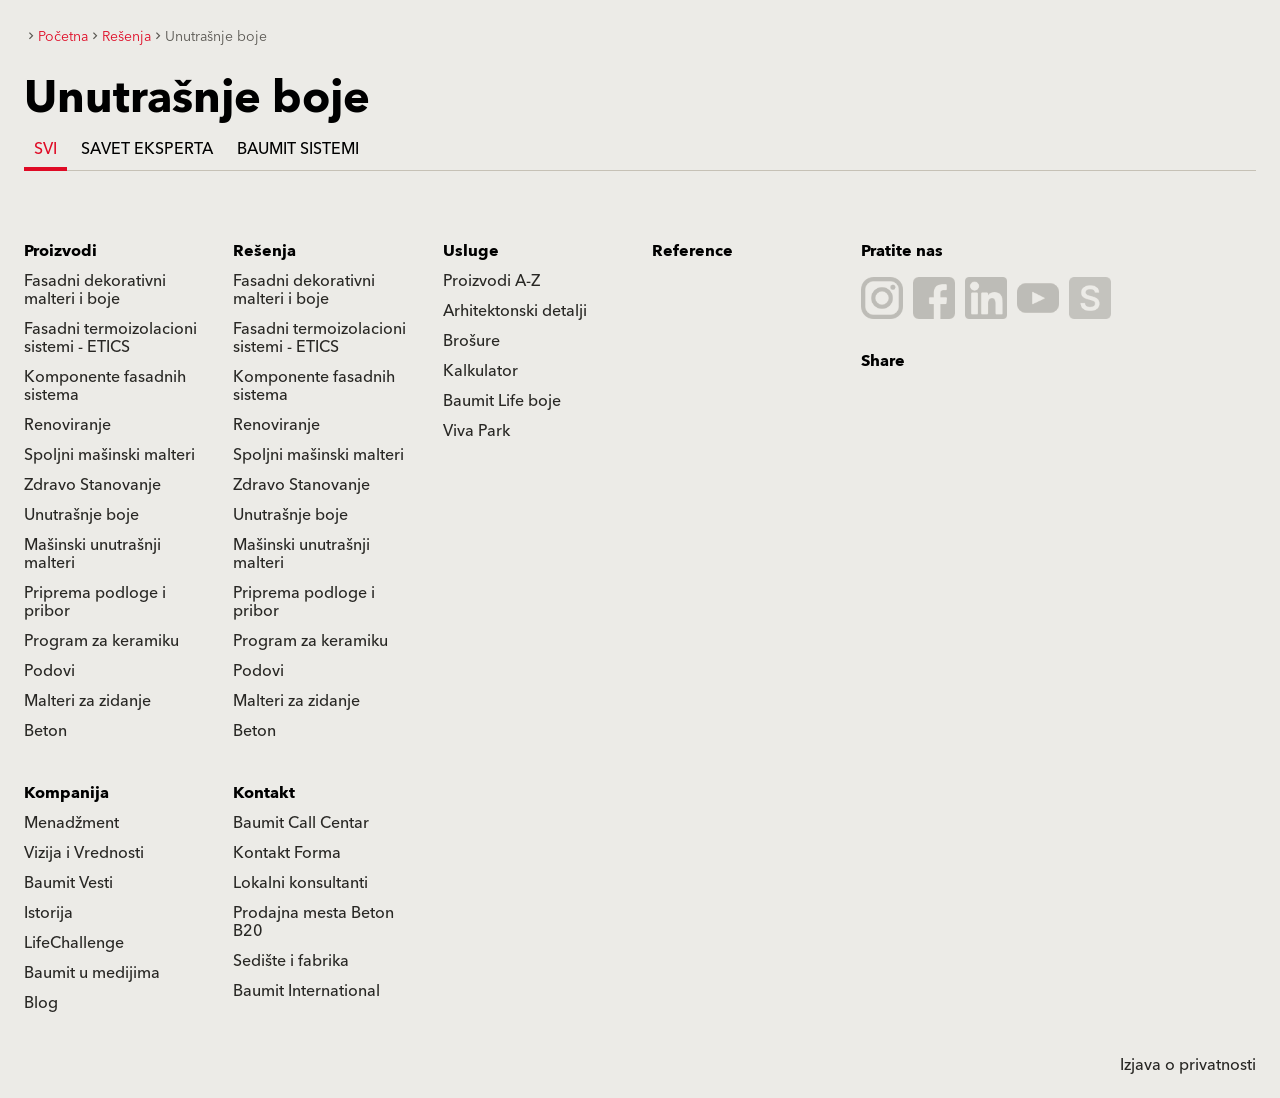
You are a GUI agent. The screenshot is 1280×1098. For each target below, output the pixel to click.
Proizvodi (60, 251)
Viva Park (476, 431)
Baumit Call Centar (301, 823)
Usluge (471, 251)
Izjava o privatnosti (1188, 1065)
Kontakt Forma (287, 853)
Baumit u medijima (92, 973)
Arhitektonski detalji (515, 311)
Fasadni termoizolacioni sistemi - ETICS (110, 338)
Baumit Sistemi (298, 149)
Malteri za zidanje (87, 701)
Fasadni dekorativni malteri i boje (95, 290)
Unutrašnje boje (81, 515)
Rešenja (264, 251)
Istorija (48, 913)
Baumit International (306, 991)
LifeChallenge (74, 943)
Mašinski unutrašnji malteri (92, 554)
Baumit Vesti (68, 883)
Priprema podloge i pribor (95, 602)
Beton (45, 731)
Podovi (49, 671)
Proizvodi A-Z (491, 281)
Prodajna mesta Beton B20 (313, 922)
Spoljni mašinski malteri (109, 455)
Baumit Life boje (502, 401)
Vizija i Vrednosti (84, 853)
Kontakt (264, 793)
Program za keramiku (101, 641)
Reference (692, 251)
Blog (41, 1003)
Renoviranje (67, 425)
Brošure (471, 341)
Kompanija (66, 793)
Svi (45, 149)
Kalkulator (480, 371)
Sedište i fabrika (291, 961)
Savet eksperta (147, 149)
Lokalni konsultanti (300, 883)
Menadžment (71, 823)
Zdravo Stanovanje (92, 485)
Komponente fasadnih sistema (105, 386)
